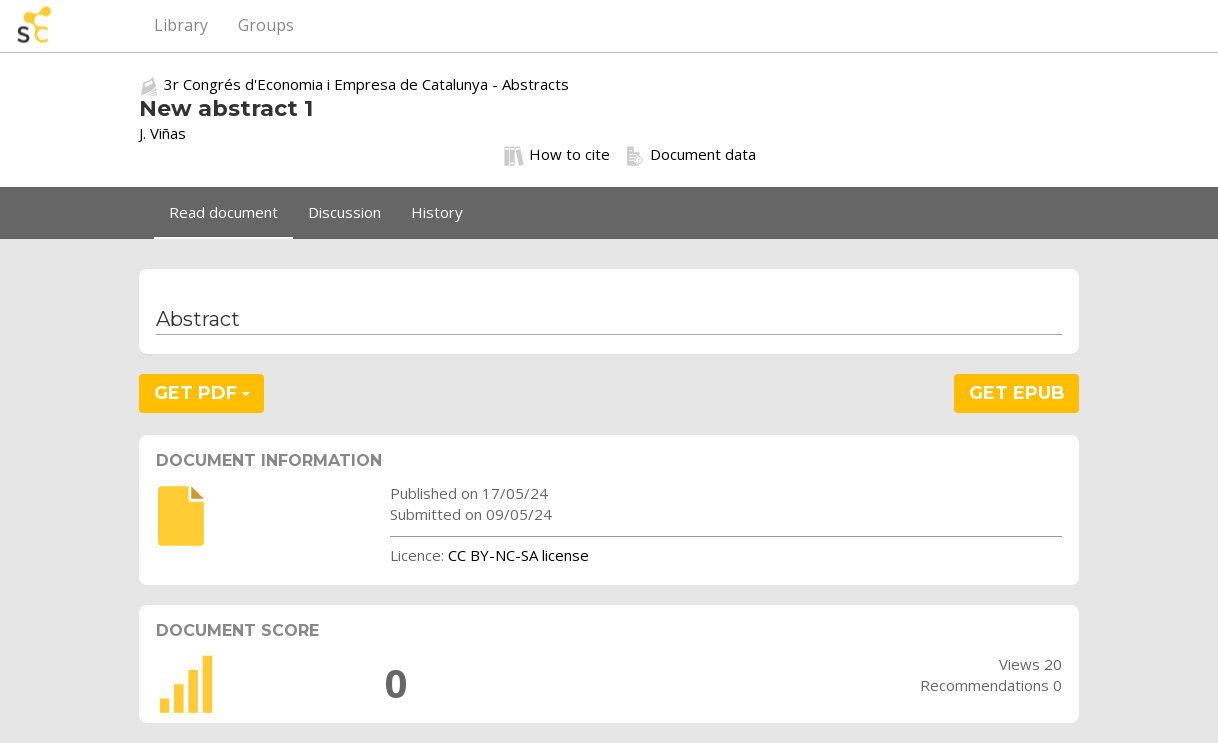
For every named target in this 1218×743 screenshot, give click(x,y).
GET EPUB (1017, 393)
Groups (266, 25)
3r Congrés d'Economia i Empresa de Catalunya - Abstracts (366, 84)
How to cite (557, 155)
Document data (690, 155)
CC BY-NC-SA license (518, 555)
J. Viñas (162, 133)
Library (181, 25)
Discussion (344, 212)
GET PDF (202, 393)
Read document (223, 212)
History (437, 212)
